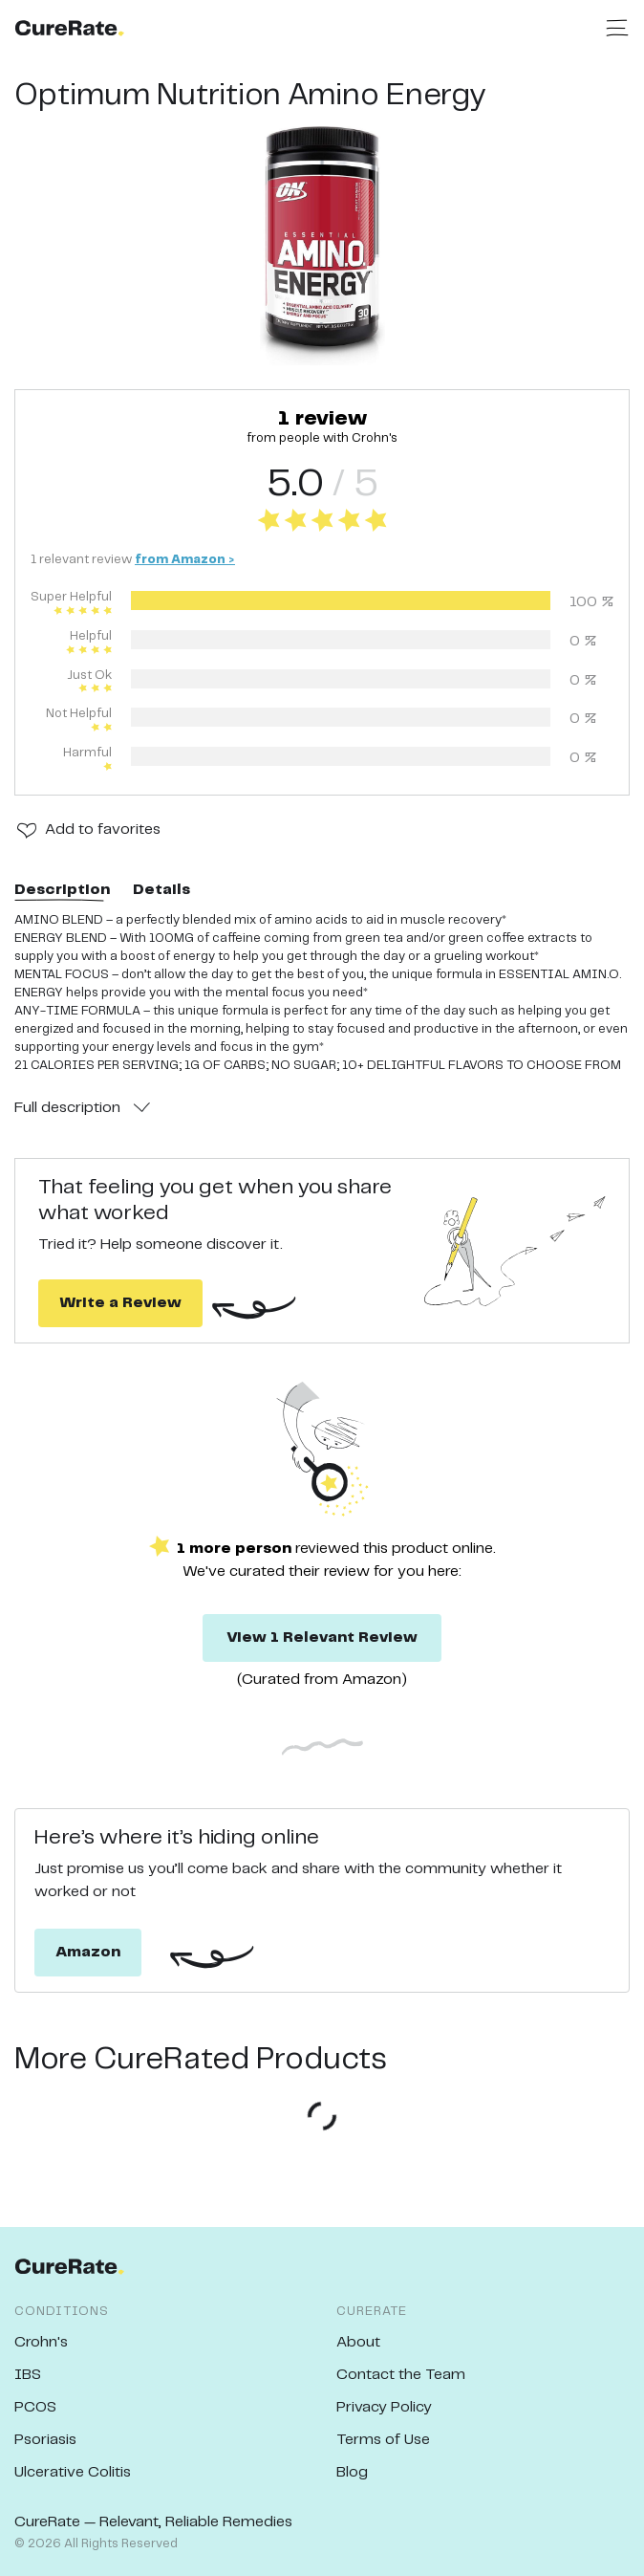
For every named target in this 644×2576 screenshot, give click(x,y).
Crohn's (41, 2342)
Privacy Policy (384, 2407)
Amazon (87, 1952)
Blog (352, 2472)
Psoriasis (45, 2440)
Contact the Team (400, 2375)
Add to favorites (103, 829)
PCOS (35, 2407)
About (358, 2342)
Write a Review (120, 1303)
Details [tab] (161, 890)
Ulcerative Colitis (72, 2472)
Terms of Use (383, 2440)
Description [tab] (62, 890)
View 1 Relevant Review (322, 1637)
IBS (27, 2375)
